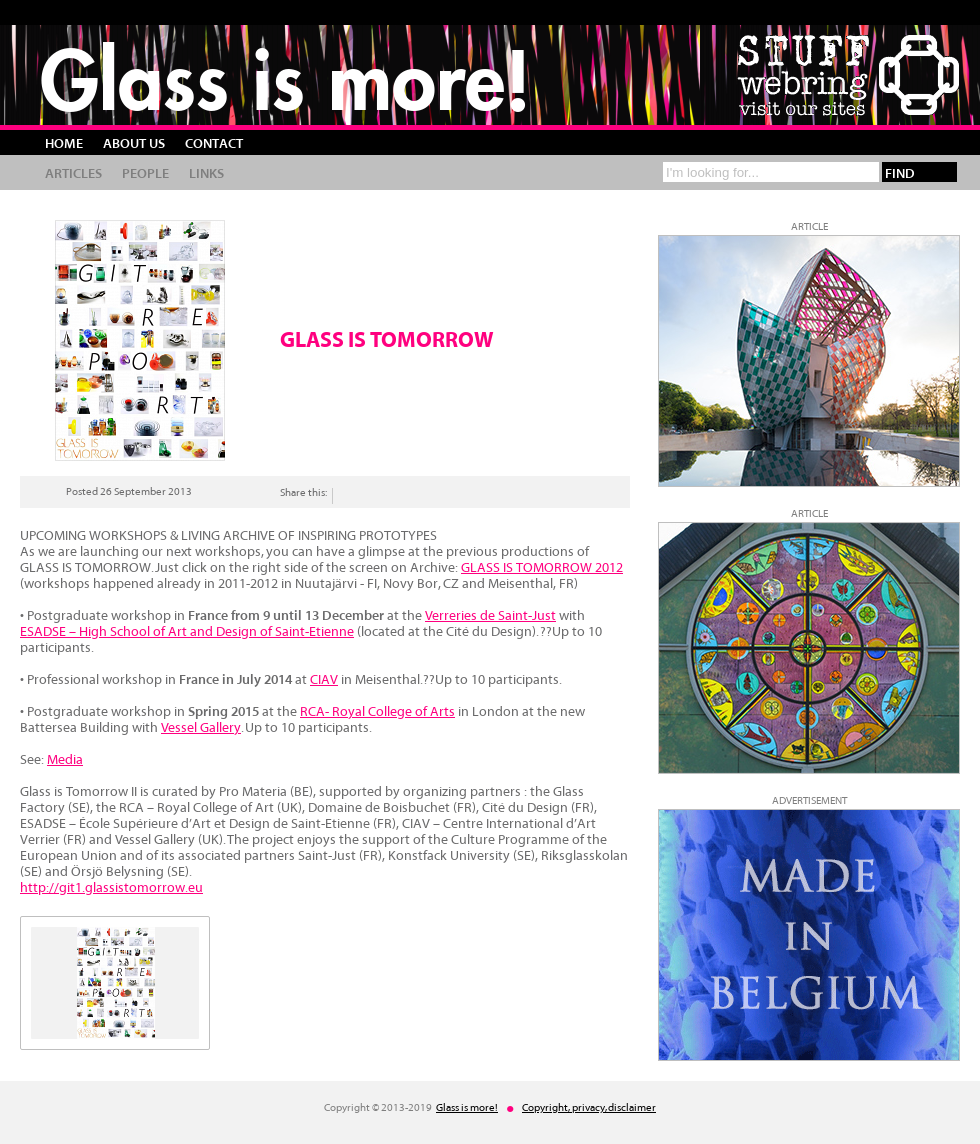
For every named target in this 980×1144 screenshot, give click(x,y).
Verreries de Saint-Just (490, 616)
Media (65, 760)
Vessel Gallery (201, 728)
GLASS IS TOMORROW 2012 (542, 568)
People (145, 174)
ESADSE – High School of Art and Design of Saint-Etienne (187, 632)
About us (134, 144)
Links (206, 174)
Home (64, 144)
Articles (73, 174)
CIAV (324, 680)
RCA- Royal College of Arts (377, 712)
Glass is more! (285, 80)
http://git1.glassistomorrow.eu (111, 888)
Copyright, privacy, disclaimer (589, 1107)
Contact (214, 144)
